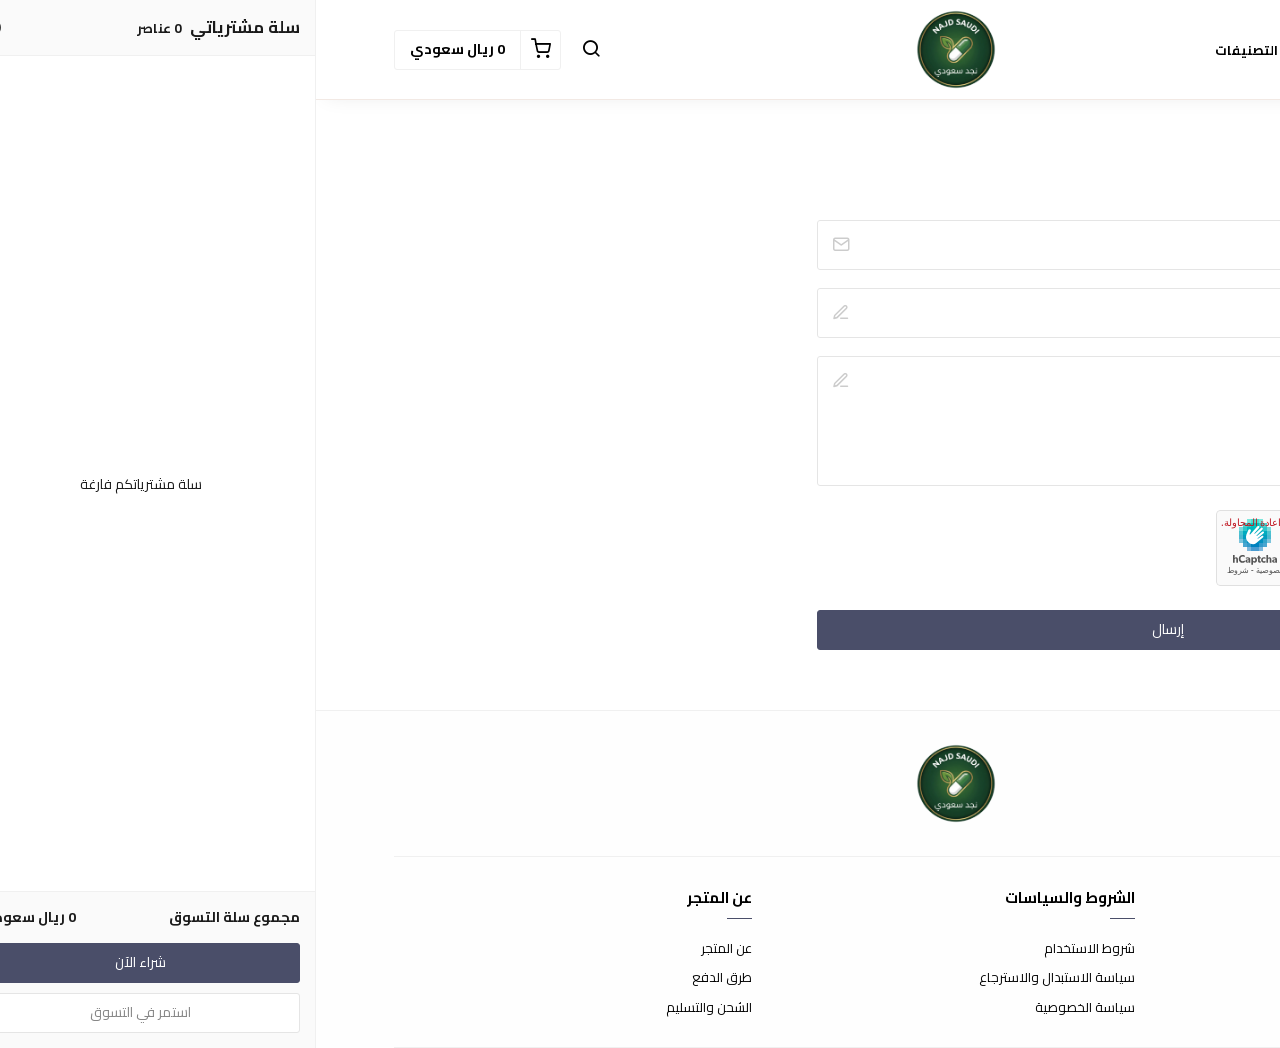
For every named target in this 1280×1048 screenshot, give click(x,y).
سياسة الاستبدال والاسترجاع (741, 978)
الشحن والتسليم (393, 1008)
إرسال (852, 629)
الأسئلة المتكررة (1159, 978)
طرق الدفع (406, 978)
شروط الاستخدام (773, 949)
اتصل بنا (1182, 949)
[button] (275, 50)
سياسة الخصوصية (769, 1008)
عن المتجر (410, 949)
